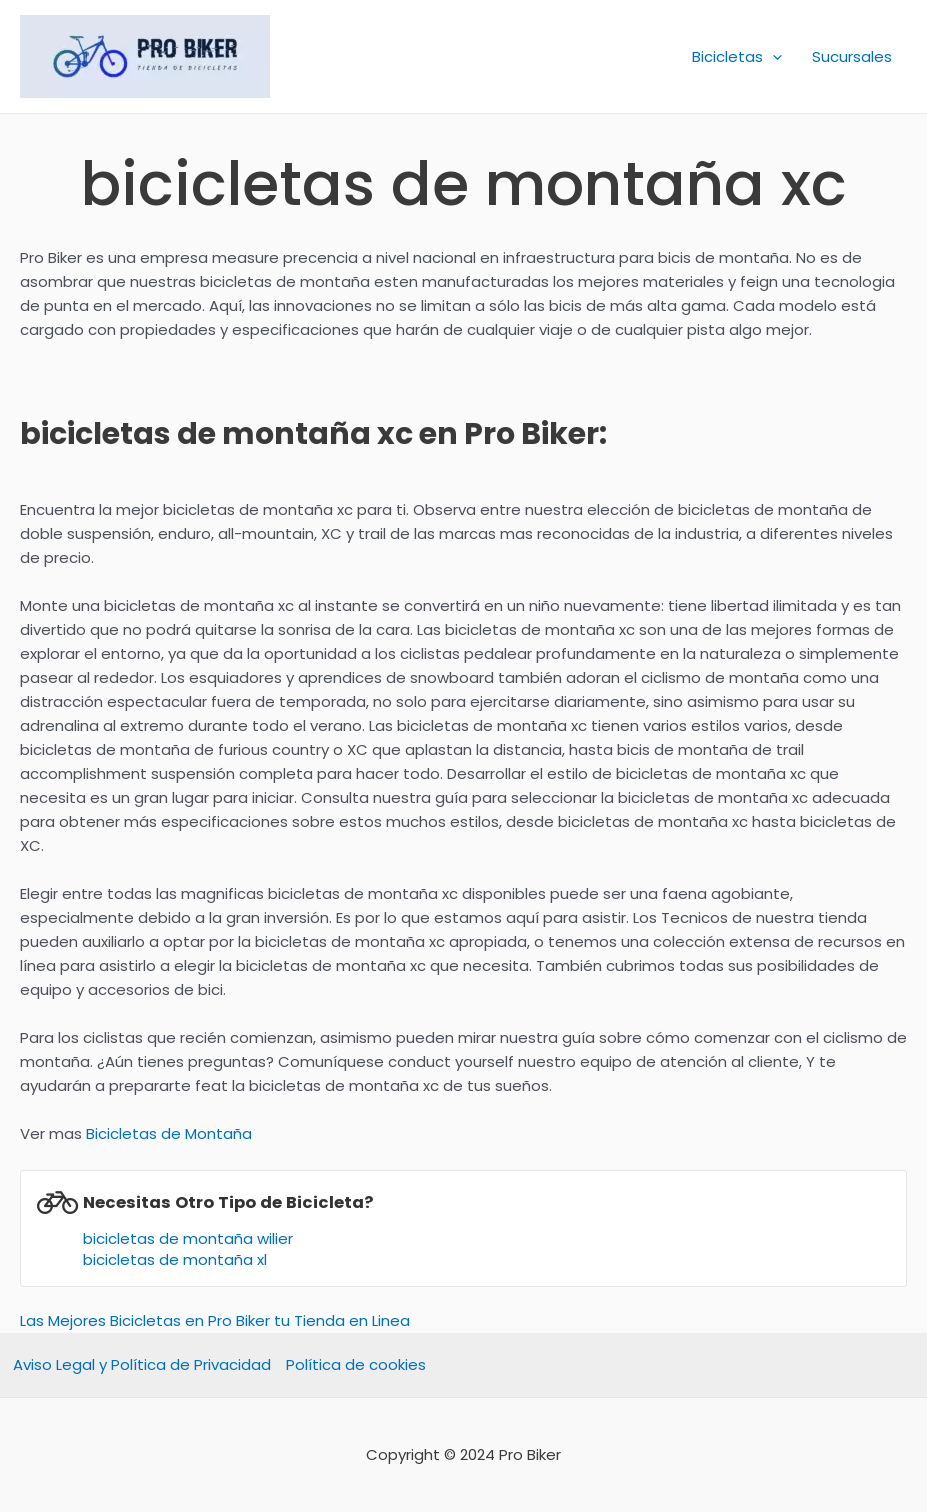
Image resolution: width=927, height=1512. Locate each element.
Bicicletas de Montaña (169, 1133)
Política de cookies (356, 1364)
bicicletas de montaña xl (175, 1259)
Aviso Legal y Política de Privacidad (142, 1364)
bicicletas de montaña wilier (188, 1238)
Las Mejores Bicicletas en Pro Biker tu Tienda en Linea (215, 1320)
